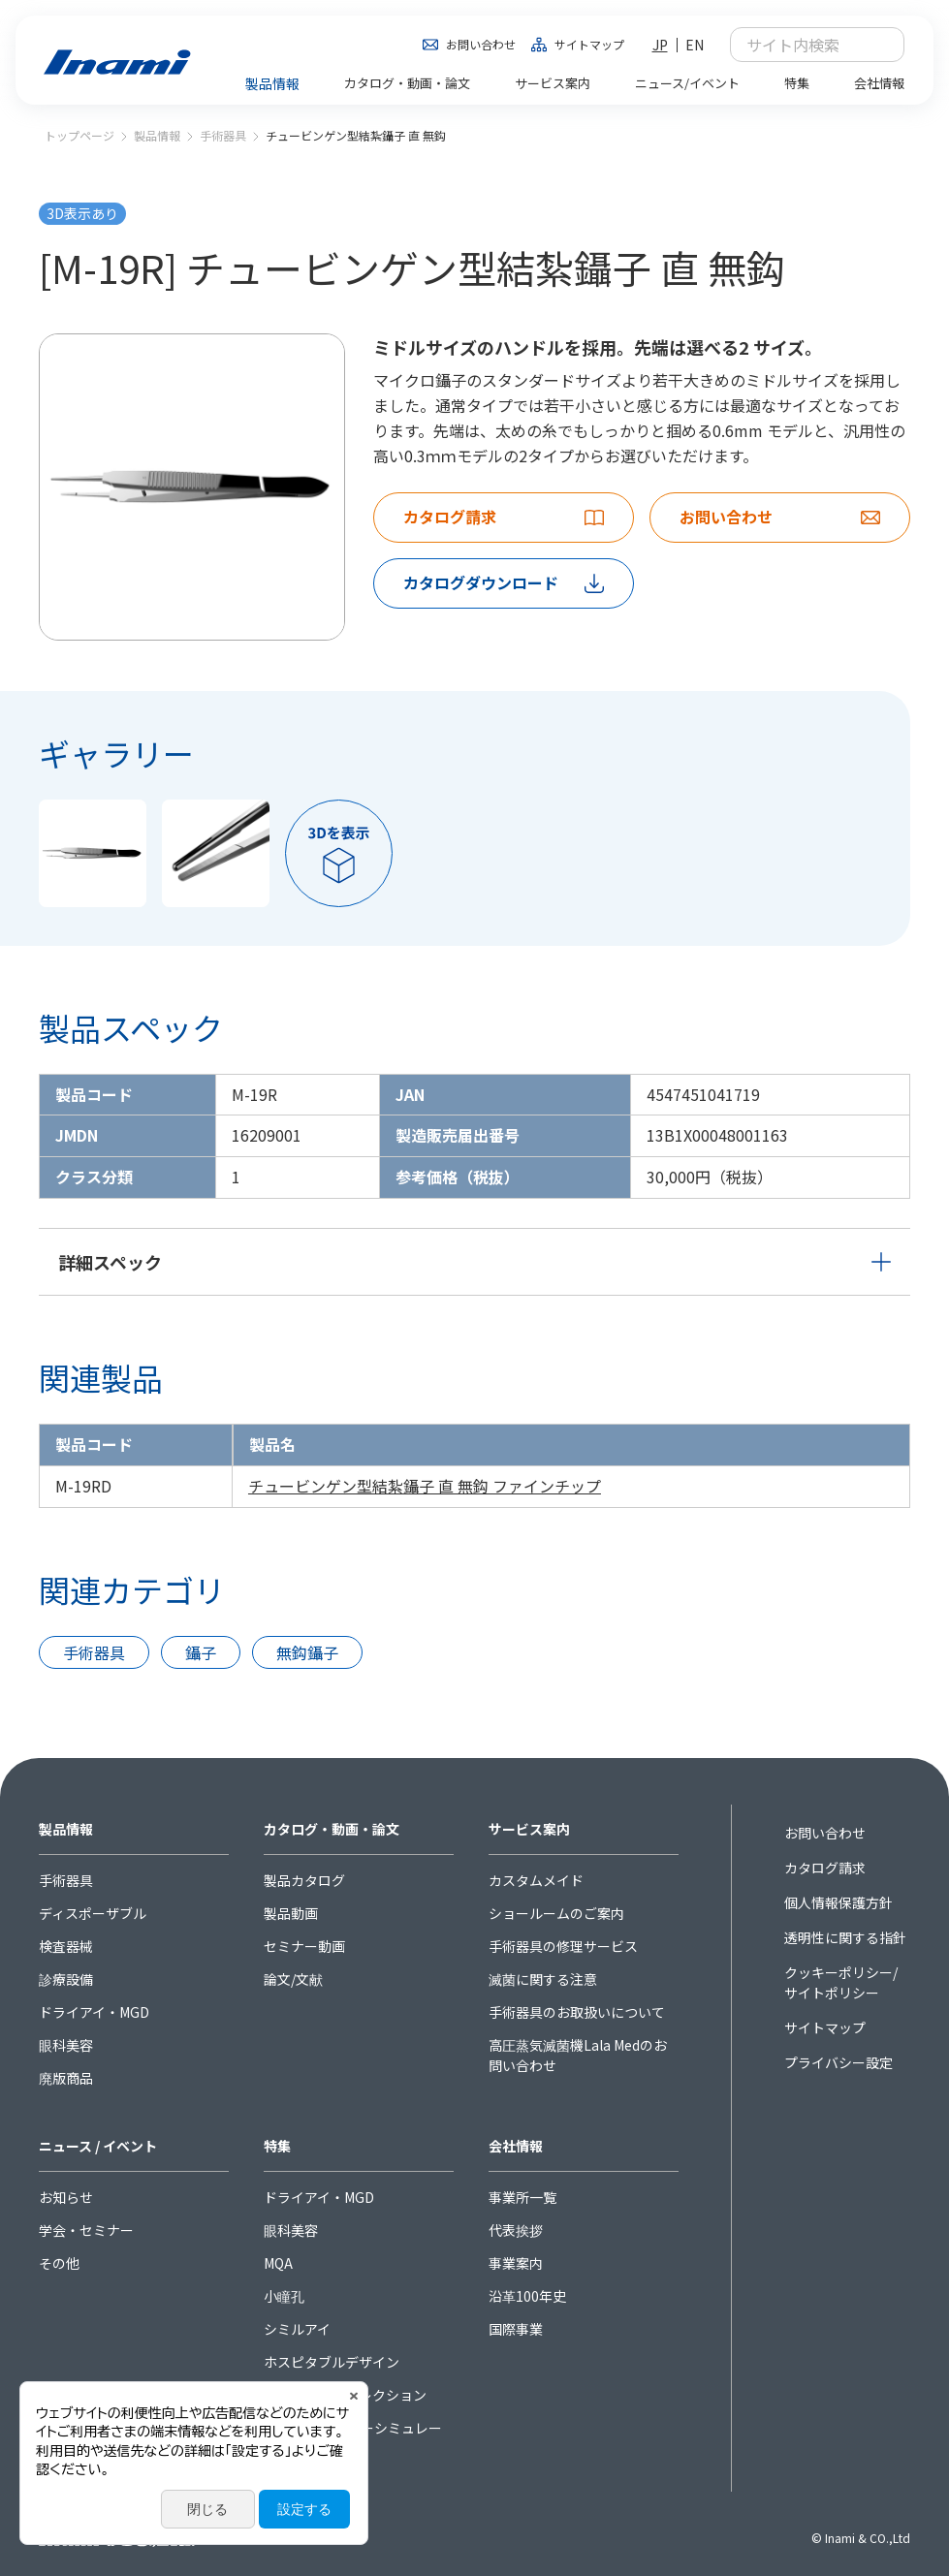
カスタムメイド (536, 1880)
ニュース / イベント (98, 2145)
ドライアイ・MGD (94, 2012)
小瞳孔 (284, 2296)
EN (694, 44)
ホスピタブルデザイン (331, 2362)
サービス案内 (529, 1828)
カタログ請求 (825, 1867)
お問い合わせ (481, 44)
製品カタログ (304, 1880)
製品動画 (291, 1913)
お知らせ (66, 2197)
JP (660, 44)
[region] (474, 1466)
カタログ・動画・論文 (331, 1828)
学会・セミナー (86, 2230)
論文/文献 (293, 1979)
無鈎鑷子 (307, 1652)
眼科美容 (66, 2045)
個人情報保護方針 (838, 1902)
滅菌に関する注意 (543, 1979)
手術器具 (223, 135)
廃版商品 (66, 2078)
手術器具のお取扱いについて (577, 2012)
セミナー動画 (304, 1946)
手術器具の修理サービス (563, 1946)
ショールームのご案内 (556, 1913)
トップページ (79, 135)
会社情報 (516, 2145)
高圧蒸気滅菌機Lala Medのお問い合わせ (578, 2055)
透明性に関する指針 (845, 1937)
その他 (59, 2263)
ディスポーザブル (92, 1913)
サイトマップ (589, 44)
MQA (278, 2263)
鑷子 (200, 1652)
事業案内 (516, 2263)
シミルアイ (297, 2329)
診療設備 (66, 1979)
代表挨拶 (516, 2230)
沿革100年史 (527, 2296)
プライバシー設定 (838, 2062)
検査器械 (66, 1946)
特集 (277, 2145)
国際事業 (516, 2329)
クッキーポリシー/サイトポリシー (841, 1982)
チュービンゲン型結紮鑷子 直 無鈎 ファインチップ (424, 1485)
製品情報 (157, 135)
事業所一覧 (522, 2197)
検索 (879, 44)
